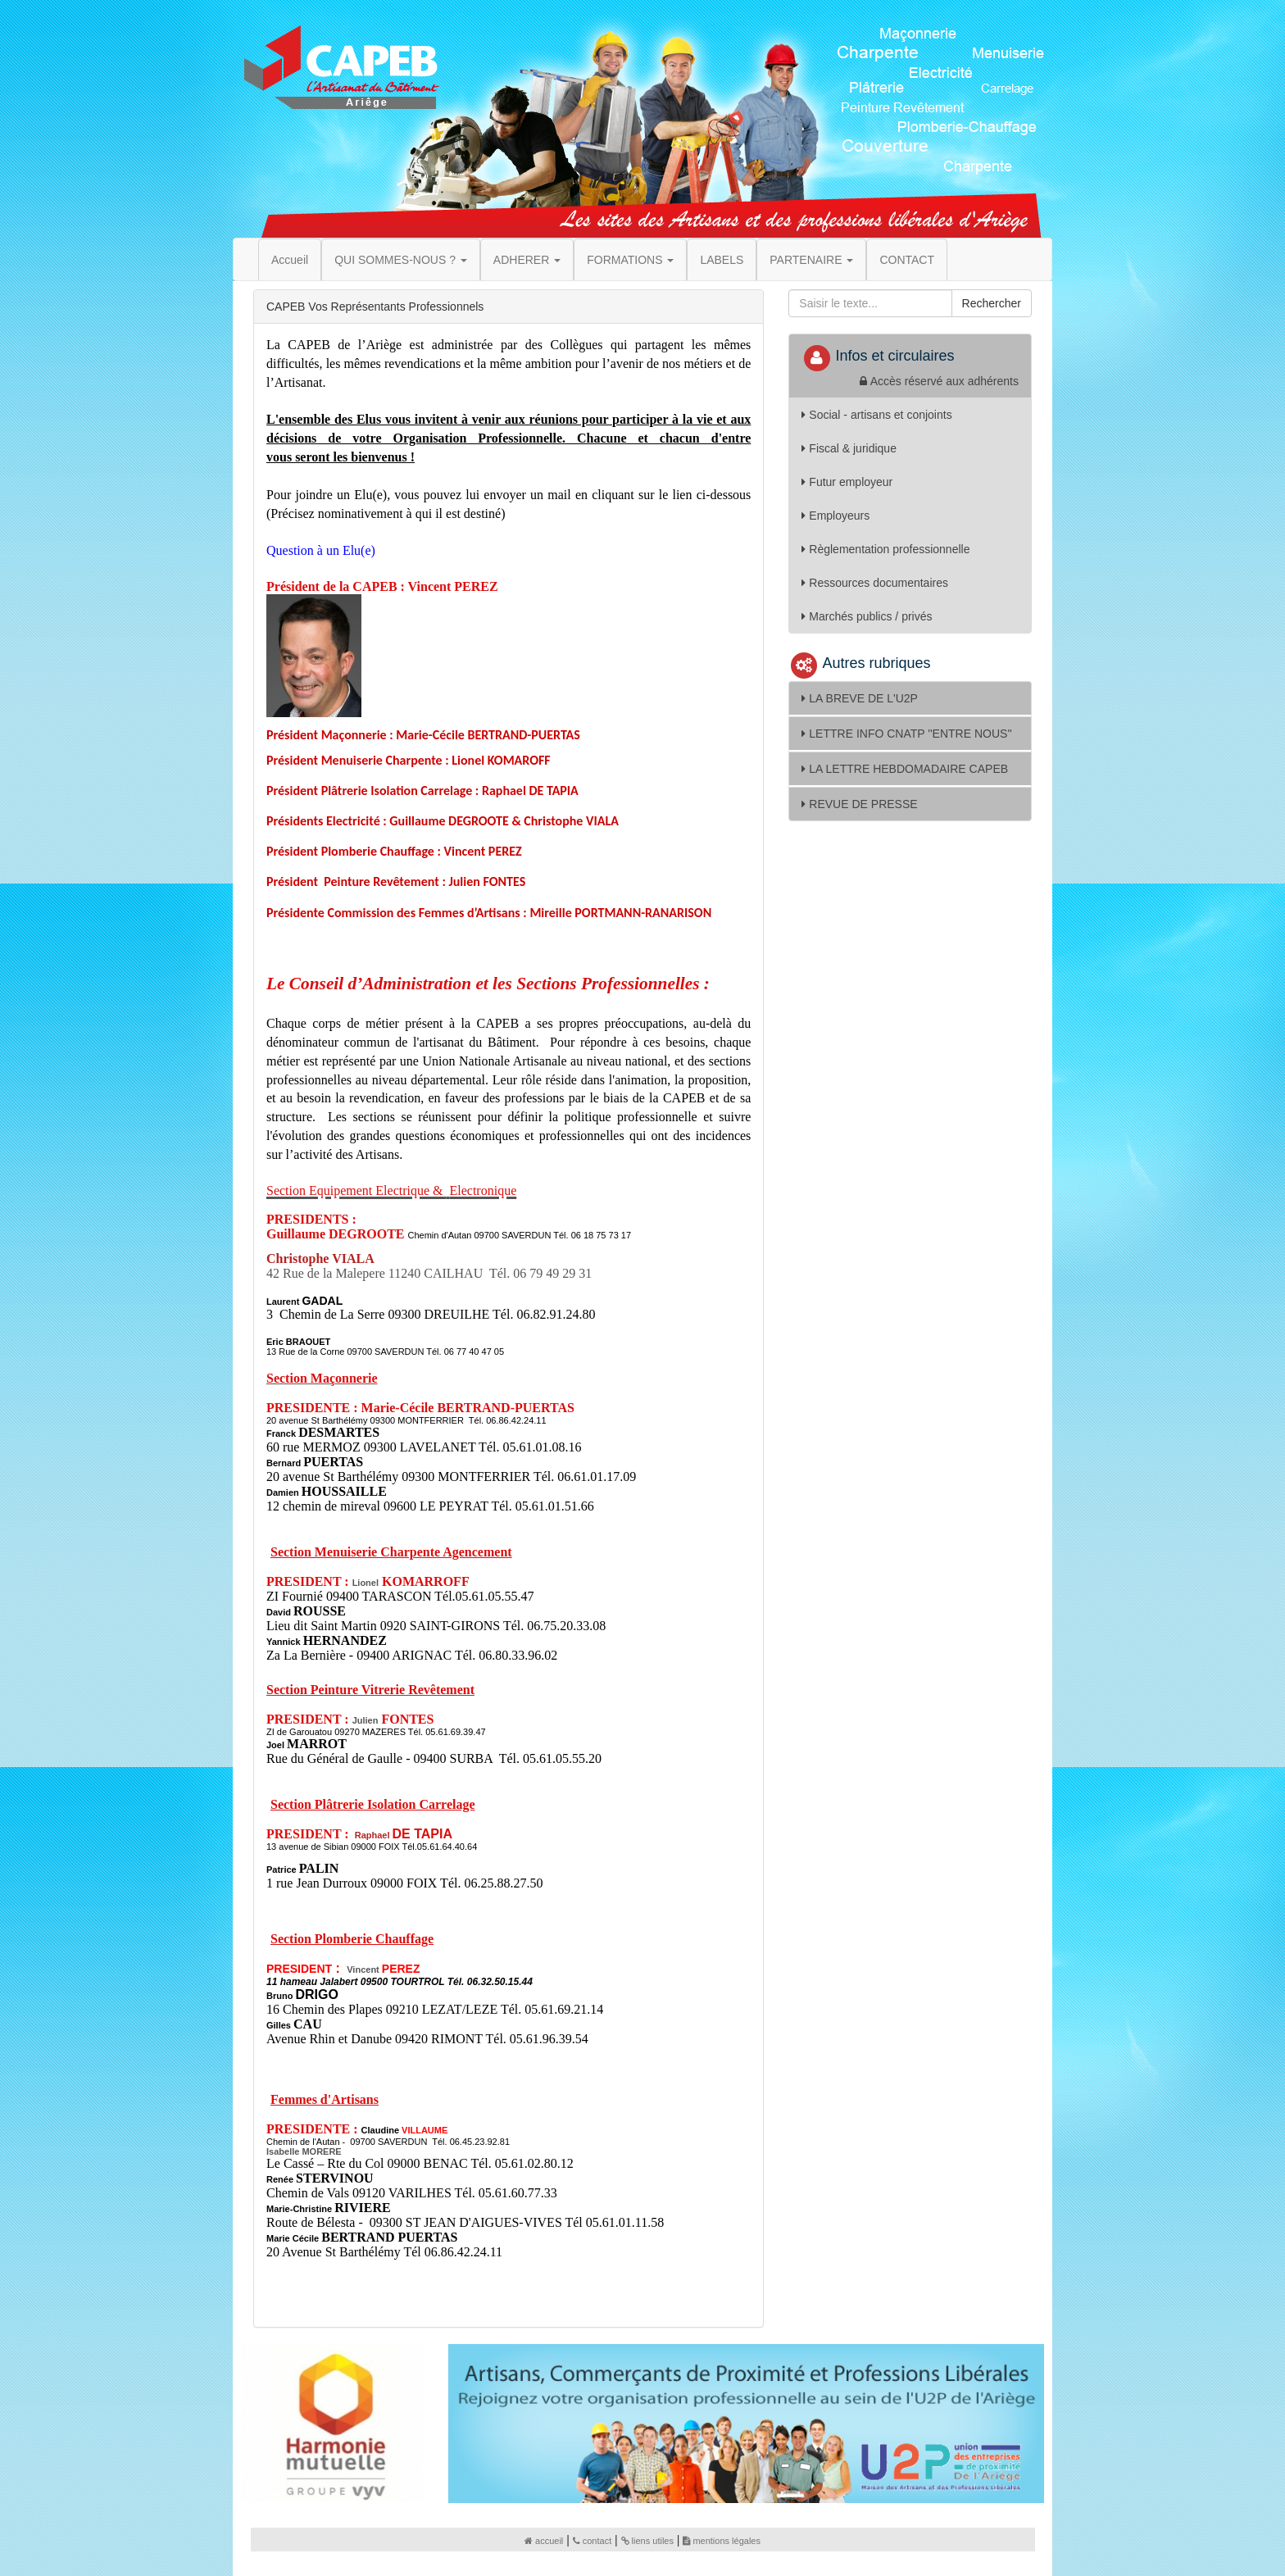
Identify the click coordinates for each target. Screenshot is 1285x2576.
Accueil (289, 259)
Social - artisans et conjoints (876, 414)
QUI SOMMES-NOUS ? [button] (400, 259)
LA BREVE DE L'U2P (859, 698)
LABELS (721, 259)
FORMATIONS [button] (630, 259)
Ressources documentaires (874, 582)
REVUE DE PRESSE (859, 804)
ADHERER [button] (527, 259)
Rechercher (991, 303)
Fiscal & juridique (849, 448)
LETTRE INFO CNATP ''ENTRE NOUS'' (906, 733)
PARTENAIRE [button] (811, 259)
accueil (543, 2541)
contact (592, 2541)
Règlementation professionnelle (885, 549)
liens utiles (647, 2541)
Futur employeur (846, 481)
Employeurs (835, 515)
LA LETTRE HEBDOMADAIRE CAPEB (904, 768)
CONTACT (906, 259)
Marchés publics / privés (866, 616)
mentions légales (722, 2541)
